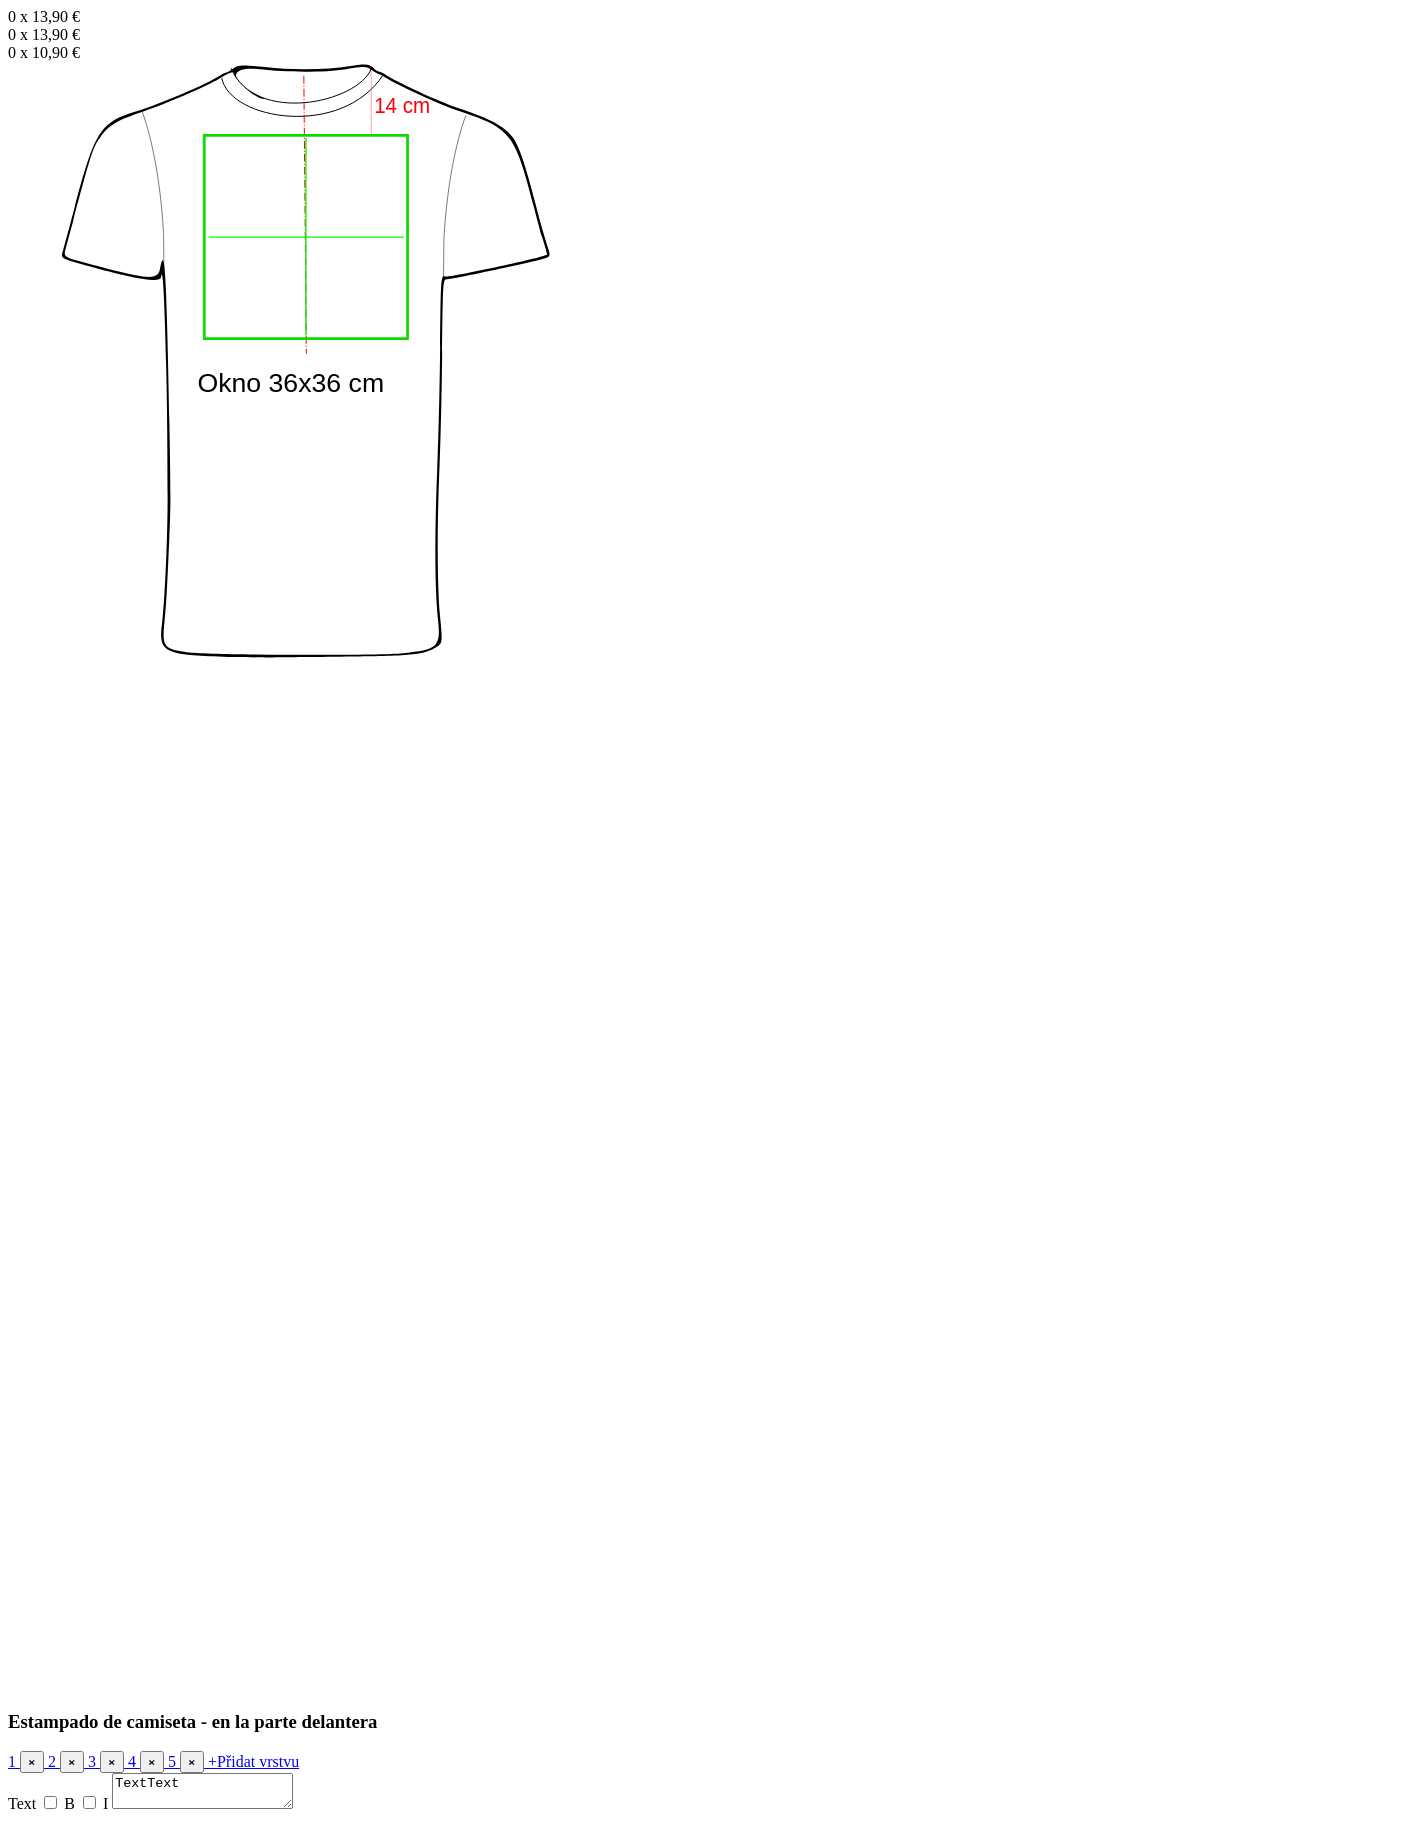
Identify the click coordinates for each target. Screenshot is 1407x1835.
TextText (212, 1794)
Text (22, 1809)
